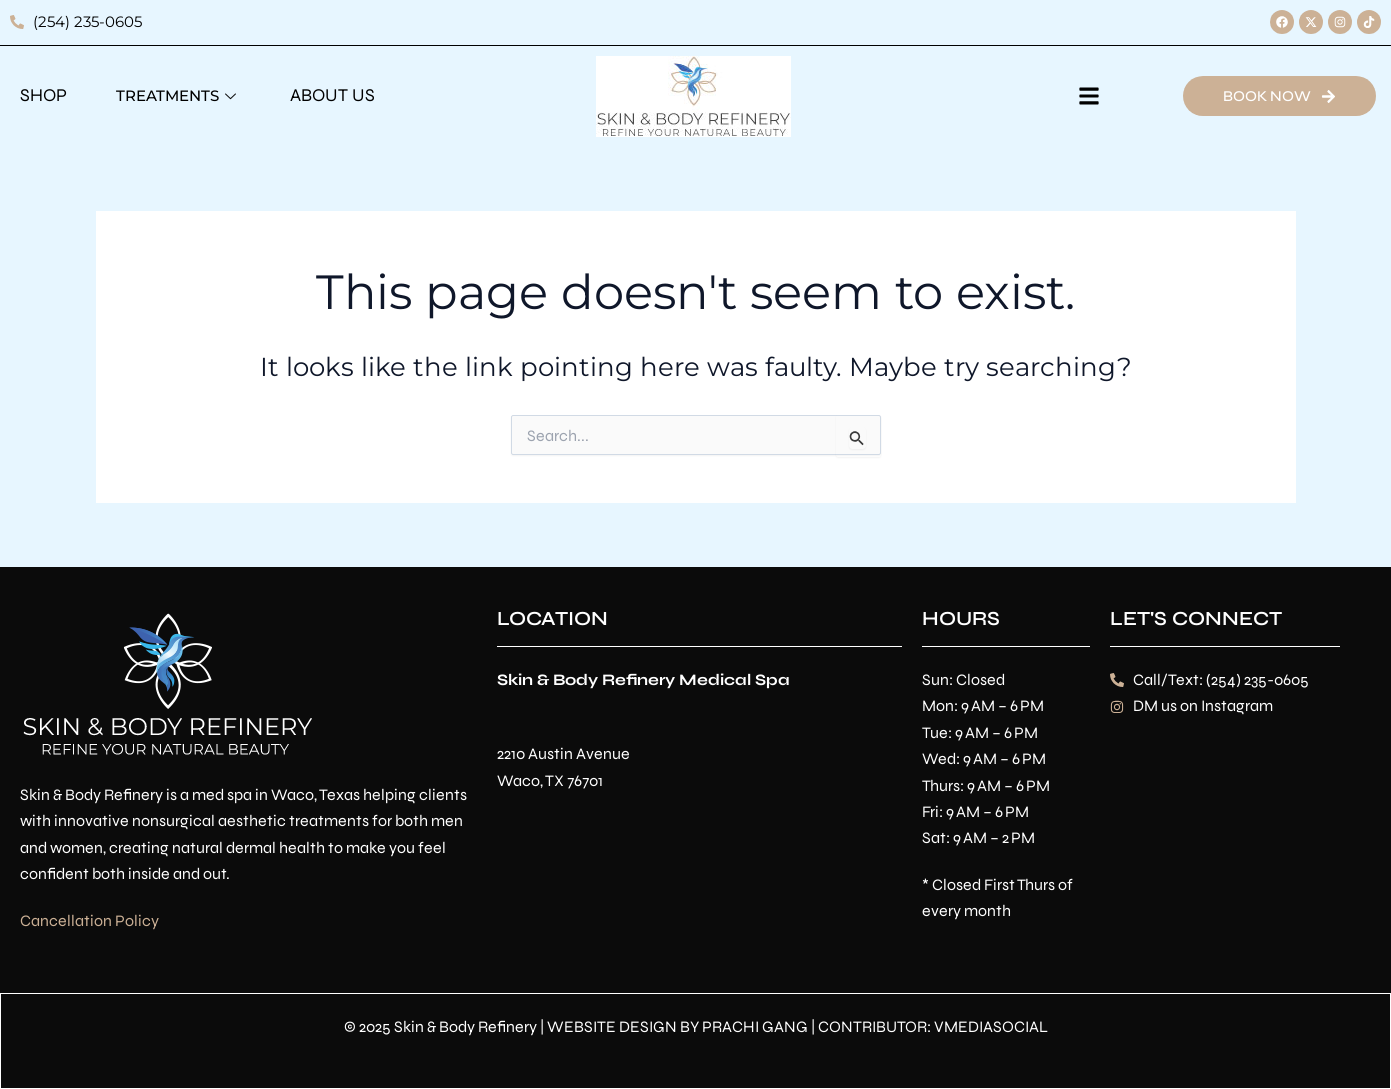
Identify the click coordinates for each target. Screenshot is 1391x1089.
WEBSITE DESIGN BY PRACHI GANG (677, 1026)
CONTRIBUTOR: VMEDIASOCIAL (933, 1026)
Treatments (178, 95)
